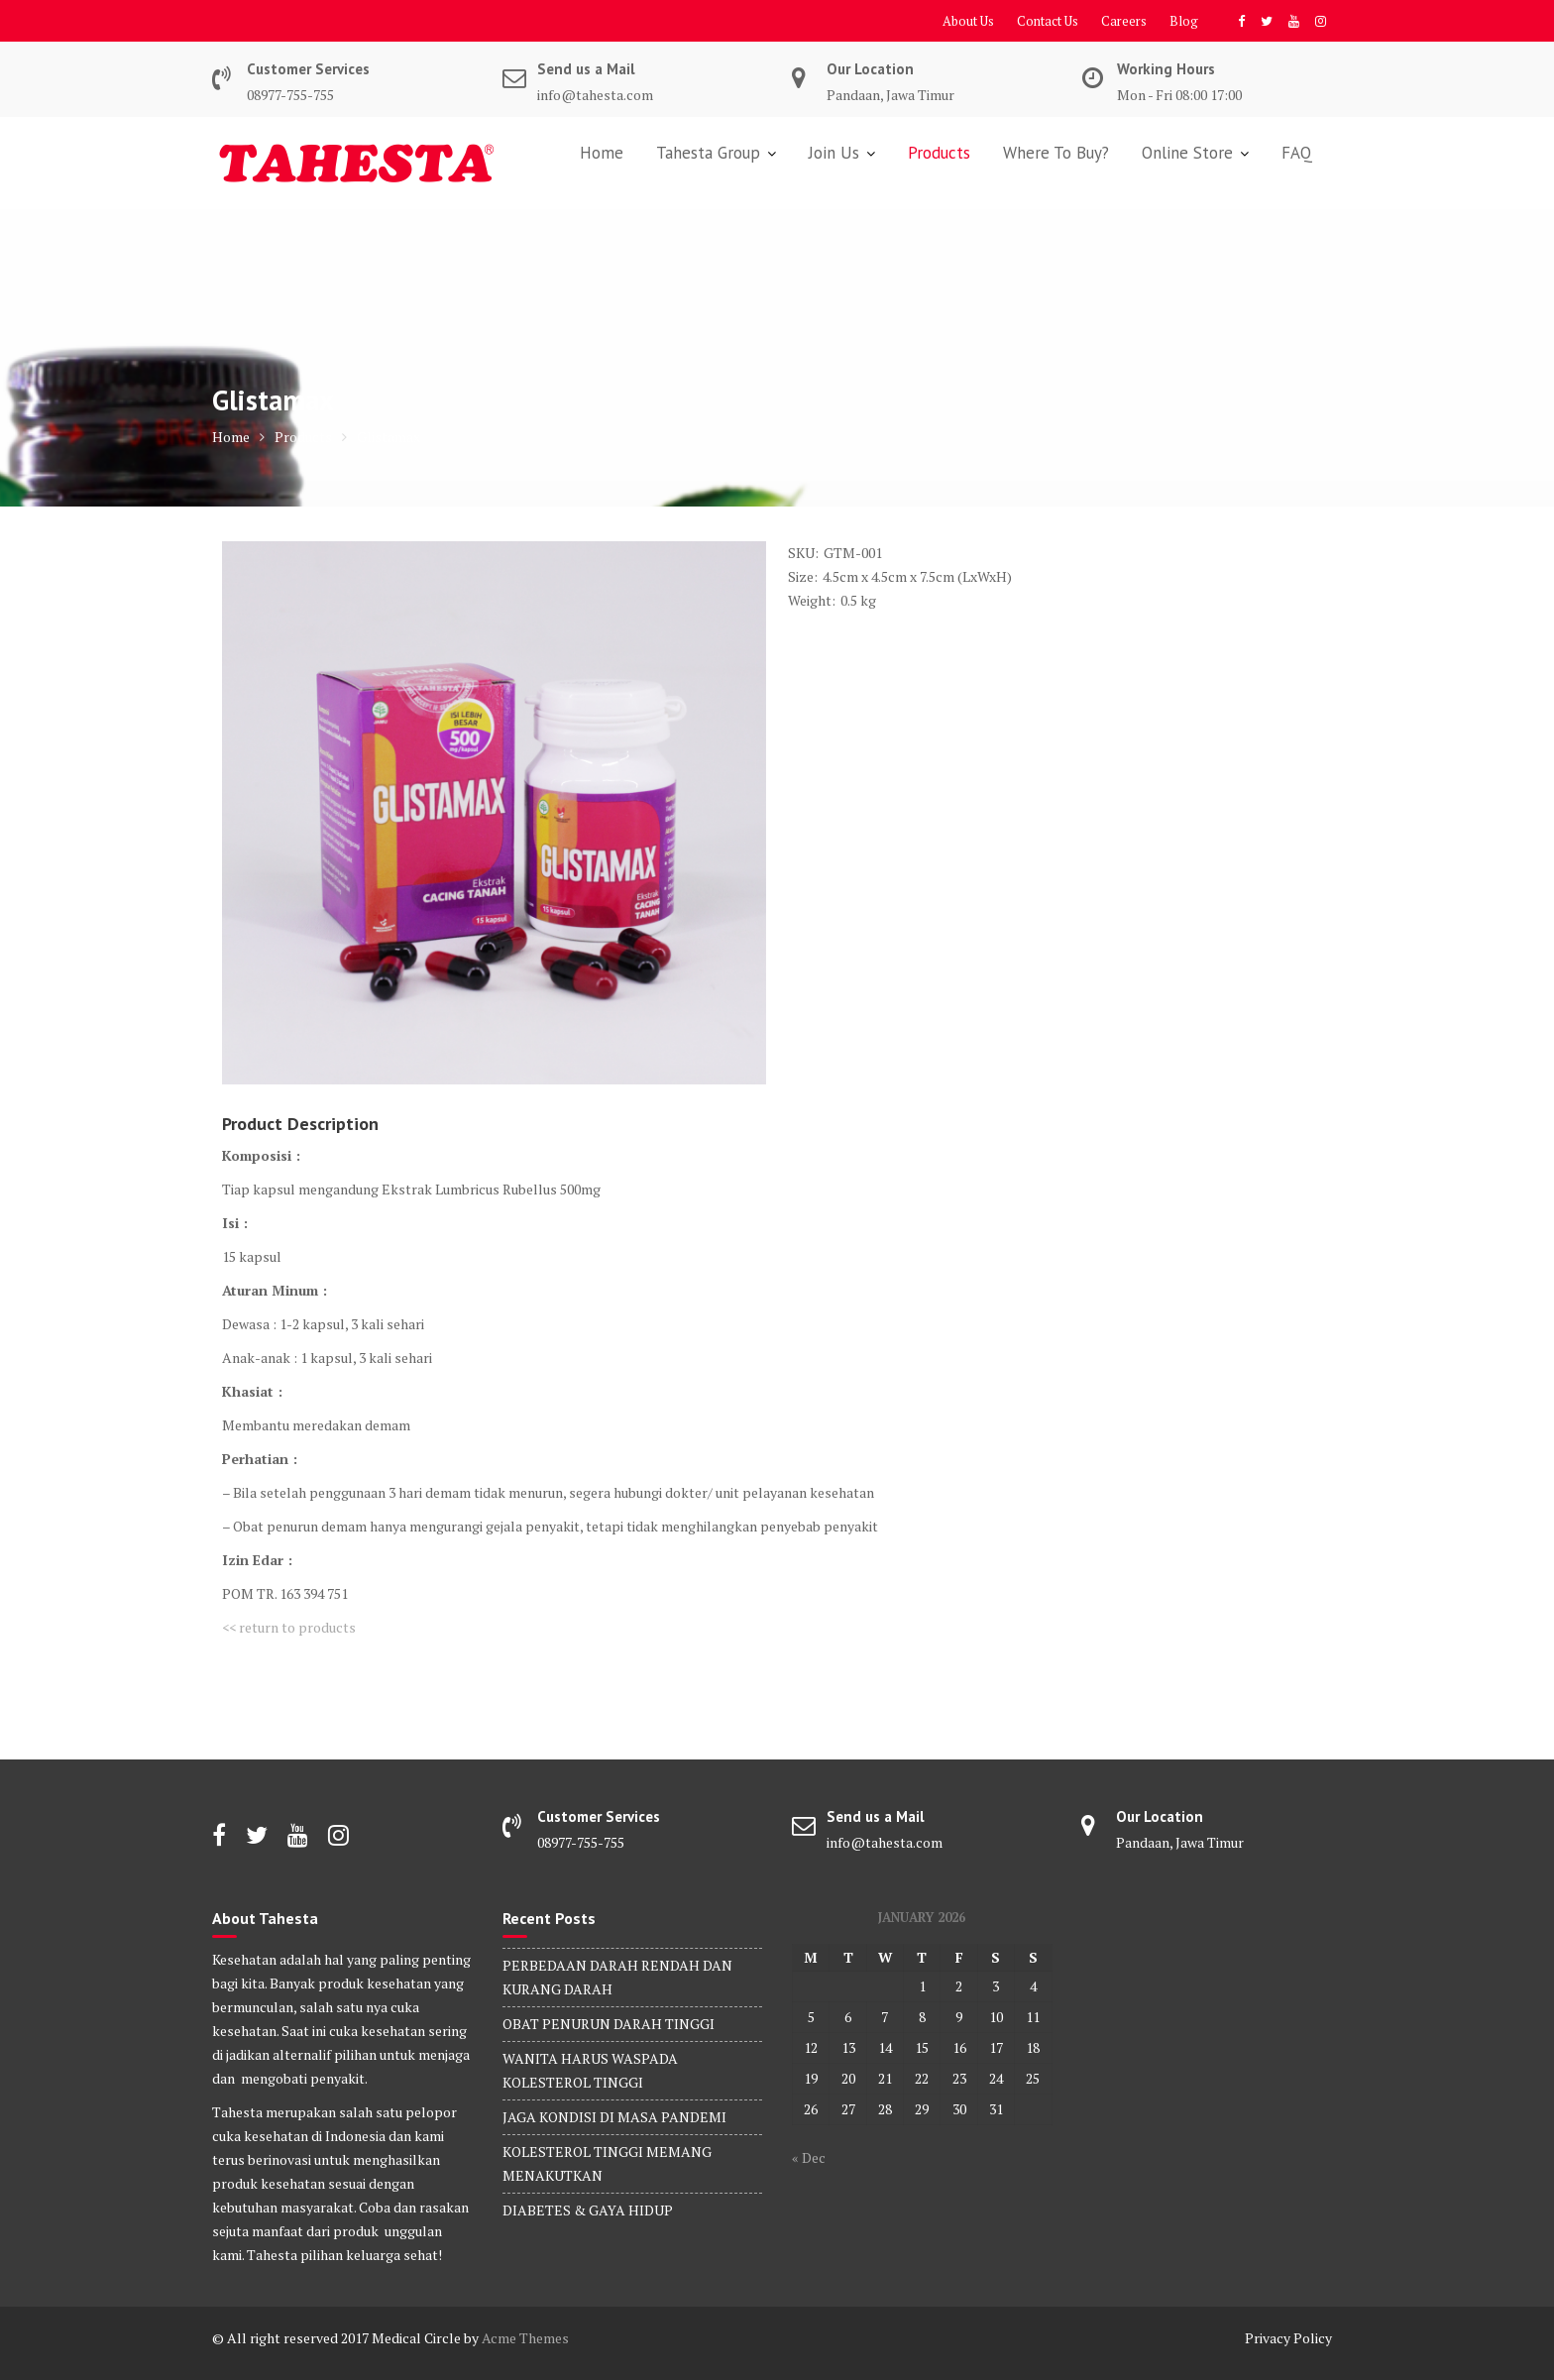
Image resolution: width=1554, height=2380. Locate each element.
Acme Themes (525, 2337)
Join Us (834, 153)
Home (601, 153)
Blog (1183, 21)
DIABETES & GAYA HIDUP (587, 2210)
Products (939, 153)
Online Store (1187, 153)
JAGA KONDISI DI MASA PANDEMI (614, 2116)
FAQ (1296, 153)
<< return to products (289, 1627)
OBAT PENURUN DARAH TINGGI (608, 2023)
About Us (968, 21)
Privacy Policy (1288, 2337)
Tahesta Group (708, 153)
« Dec (809, 2157)
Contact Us (1047, 21)
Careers (1124, 21)
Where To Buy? (1056, 153)
